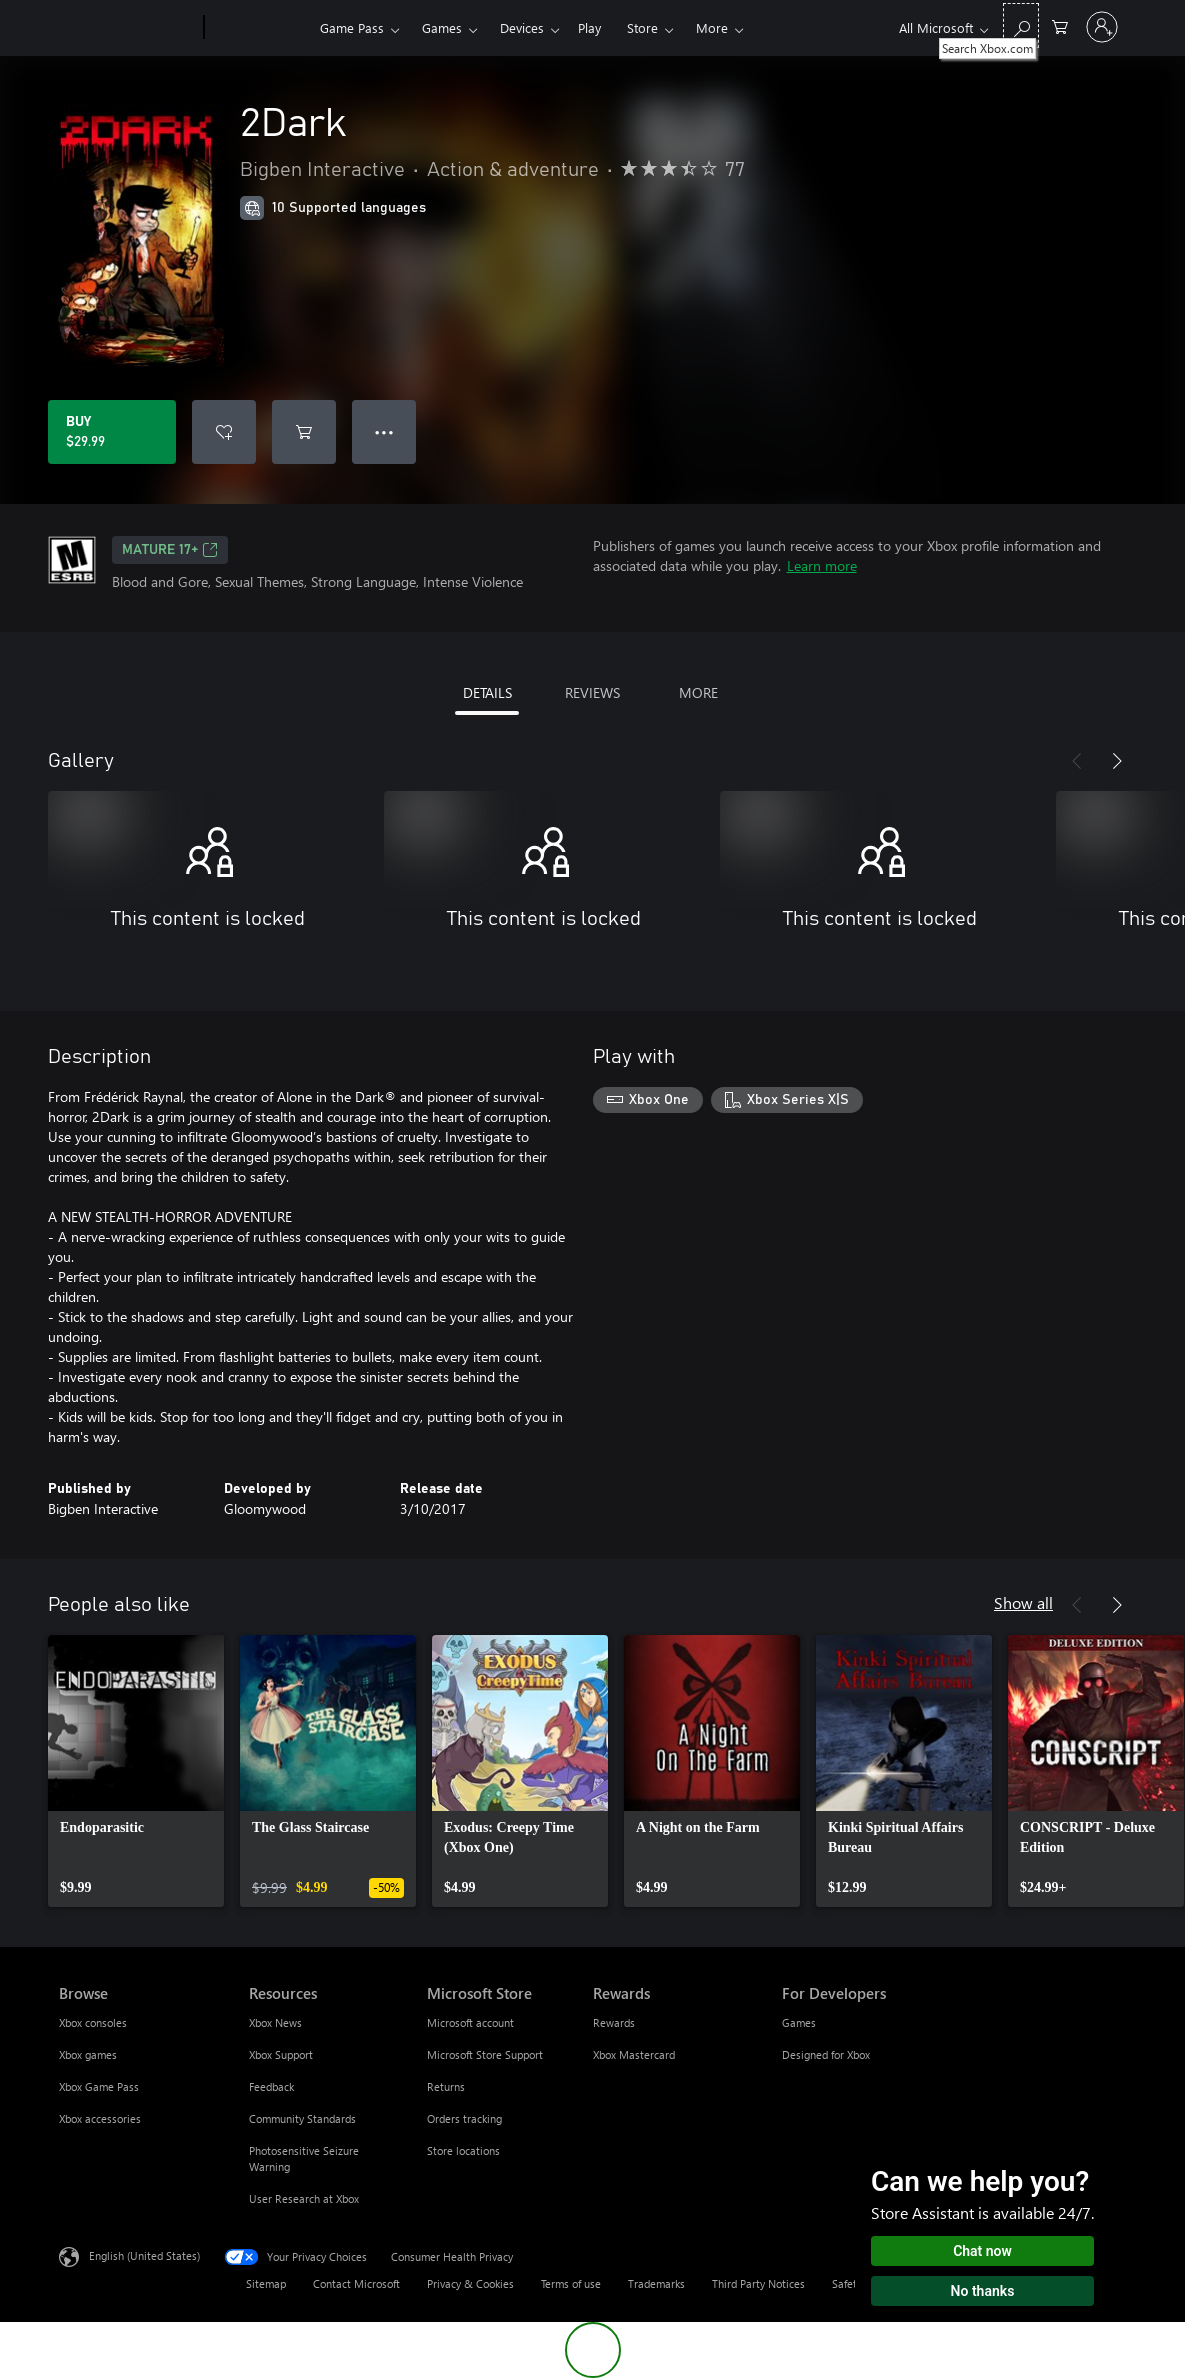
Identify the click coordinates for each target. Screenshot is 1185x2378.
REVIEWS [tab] (592, 692)
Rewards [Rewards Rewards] (614, 2022)
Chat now (982, 2251)
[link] (136, 1771)
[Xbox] (259, 28)
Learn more (822, 565)
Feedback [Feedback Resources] (271, 2086)
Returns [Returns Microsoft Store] (446, 2086)
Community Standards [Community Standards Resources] (302, 2118)
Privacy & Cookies (470, 2283)
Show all (1023, 1602)
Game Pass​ (352, 27)
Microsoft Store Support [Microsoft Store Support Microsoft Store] (485, 2054)
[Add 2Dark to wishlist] (224, 432)
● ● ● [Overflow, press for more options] (384, 431)
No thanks (983, 2291)
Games (442, 27)
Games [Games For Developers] (799, 2022)
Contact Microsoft (356, 2283)
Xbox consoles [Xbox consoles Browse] (93, 2022)
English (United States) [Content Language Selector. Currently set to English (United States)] (144, 2255)
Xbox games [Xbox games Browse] (88, 2054)
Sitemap (266, 2283)
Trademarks (656, 2283)
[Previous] (1077, 761)
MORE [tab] (698, 692)
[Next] (1117, 761)
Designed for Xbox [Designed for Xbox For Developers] (826, 2054)
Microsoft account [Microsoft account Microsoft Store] (470, 2022)
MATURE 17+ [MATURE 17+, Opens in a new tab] (170, 550)
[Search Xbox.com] (1021, 25)
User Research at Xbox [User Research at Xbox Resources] (304, 2198)
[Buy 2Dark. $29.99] (112, 432)
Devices (522, 27)
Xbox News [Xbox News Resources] (275, 2022)
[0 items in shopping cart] (1060, 25)
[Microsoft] (127, 28)
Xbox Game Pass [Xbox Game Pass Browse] (99, 2086)
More (712, 27)
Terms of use (571, 2283)
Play (589, 27)
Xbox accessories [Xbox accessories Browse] (100, 2118)
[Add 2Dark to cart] (304, 432)
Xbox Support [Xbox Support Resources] (281, 2054)
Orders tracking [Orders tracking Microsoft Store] (464, 2118)
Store (642, 27)
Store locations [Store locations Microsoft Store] (463, 2150)
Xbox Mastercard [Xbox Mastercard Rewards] (634, 2054)
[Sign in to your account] (1102, 27)
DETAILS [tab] (487, 692)
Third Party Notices (758, 2283)
